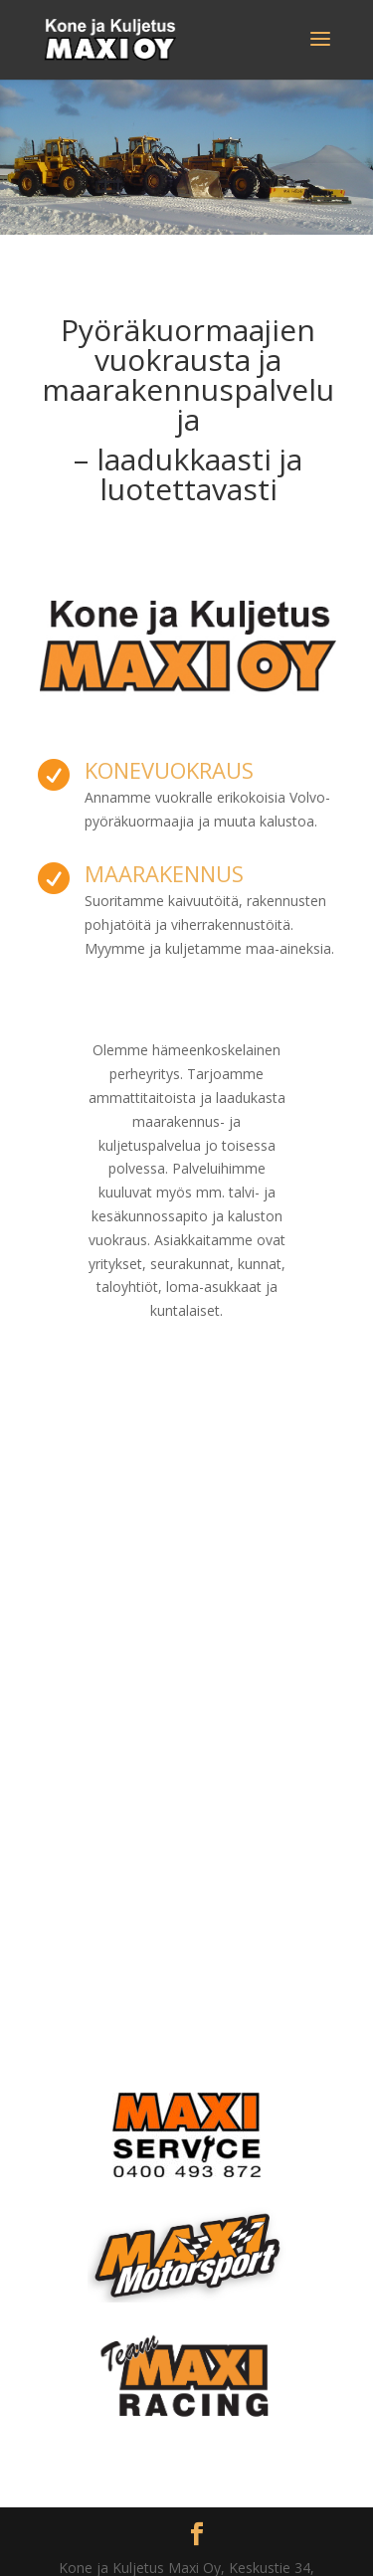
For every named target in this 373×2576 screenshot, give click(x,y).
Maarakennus (164, 873)
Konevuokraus (169, 770)
